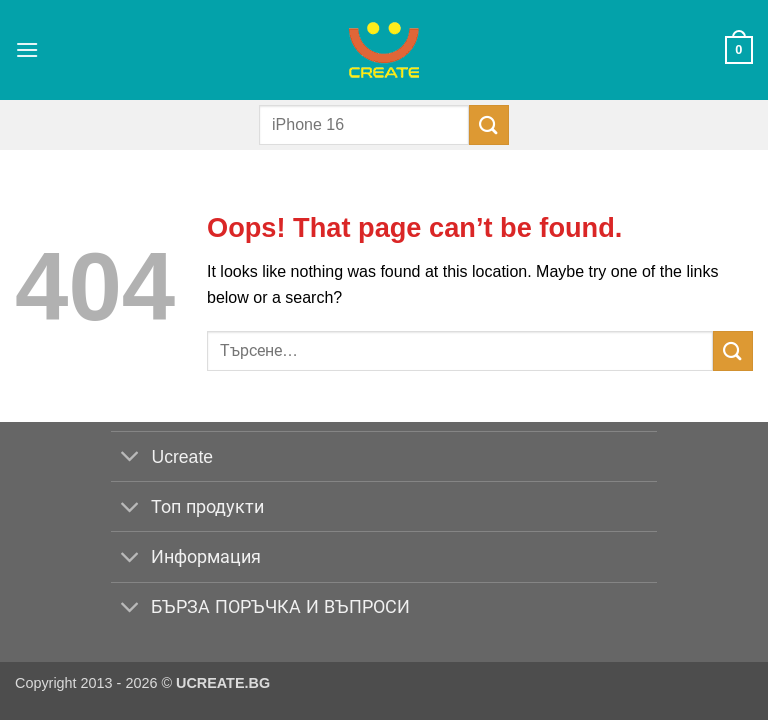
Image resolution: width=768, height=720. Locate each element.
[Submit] (489, 124)
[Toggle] (130, 458)
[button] (27, 49)
